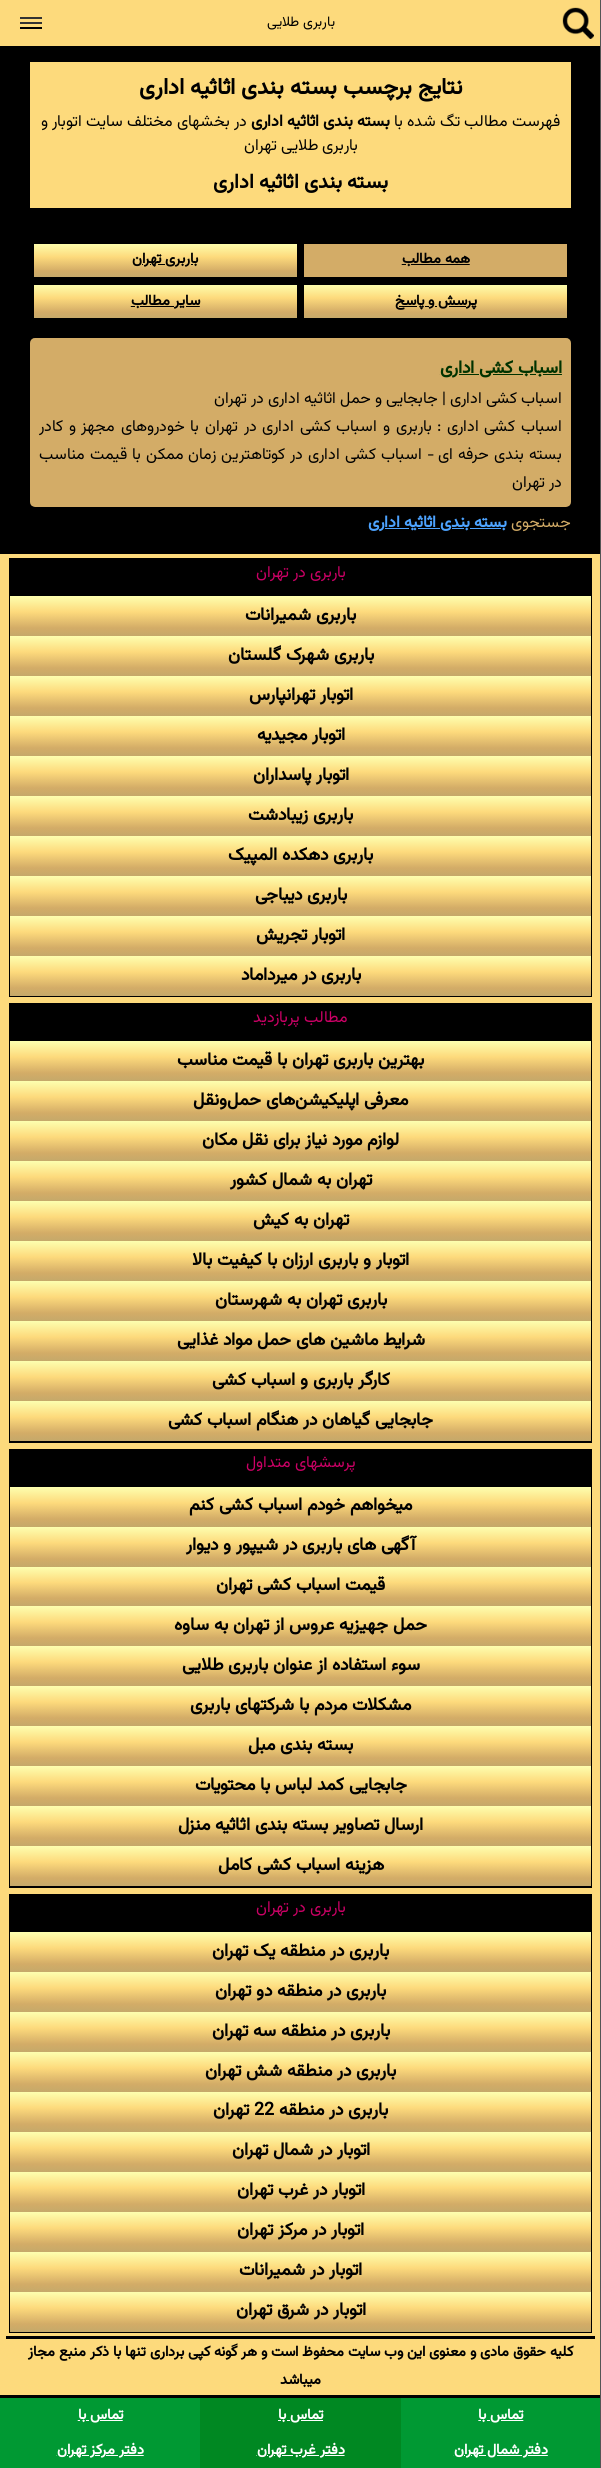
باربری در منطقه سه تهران (301, 2031)
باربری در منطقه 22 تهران (300, 2110)
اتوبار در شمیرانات (300, 2270)
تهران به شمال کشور (301, 1180)
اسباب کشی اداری (501, 368)
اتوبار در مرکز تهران (300, 2230)
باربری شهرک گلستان (301, 655)
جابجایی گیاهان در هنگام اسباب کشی (300, 1420)
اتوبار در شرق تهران (301, 2310)
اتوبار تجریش (300, 935)
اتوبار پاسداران (301, 775)
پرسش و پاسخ (436, 301)
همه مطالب (436, 259)
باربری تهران (165, 259)
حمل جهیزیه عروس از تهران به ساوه (300, 1625)
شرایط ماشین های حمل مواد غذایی (301, 1340)
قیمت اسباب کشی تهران (300, 1585)
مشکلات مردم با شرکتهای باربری (300, 1705)
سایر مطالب (165, 301)
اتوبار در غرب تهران (301, 2190)
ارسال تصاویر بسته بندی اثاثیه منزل (300, 1825)
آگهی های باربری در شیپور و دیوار (300, 1545)
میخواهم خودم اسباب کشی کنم (300, 1505)
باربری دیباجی (301, 895)
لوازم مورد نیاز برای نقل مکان (300, 1140)
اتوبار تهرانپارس (301, 695)
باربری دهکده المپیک (300, 855)
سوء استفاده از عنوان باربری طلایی (301, 1665)
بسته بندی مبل (300, 1745)
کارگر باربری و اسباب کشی (301, 1380)
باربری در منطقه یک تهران (300, 1951)
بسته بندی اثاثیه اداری (437, 523)
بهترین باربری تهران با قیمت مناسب (300, 1060)
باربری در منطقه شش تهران (300, 2071)
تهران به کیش (301, 1220)
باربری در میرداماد (301, 975)
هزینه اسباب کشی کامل (301, 1865)
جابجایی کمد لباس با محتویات (301, 1785)
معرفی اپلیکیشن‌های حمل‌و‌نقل (300, 1100)
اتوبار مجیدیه (301, 735)
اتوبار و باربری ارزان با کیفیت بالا (300, 1260)
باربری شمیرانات (300, 615)
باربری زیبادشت (300, 815)
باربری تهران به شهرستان (301, 1300)
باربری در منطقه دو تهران (300, 1991)
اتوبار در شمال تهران (301, 2150)
